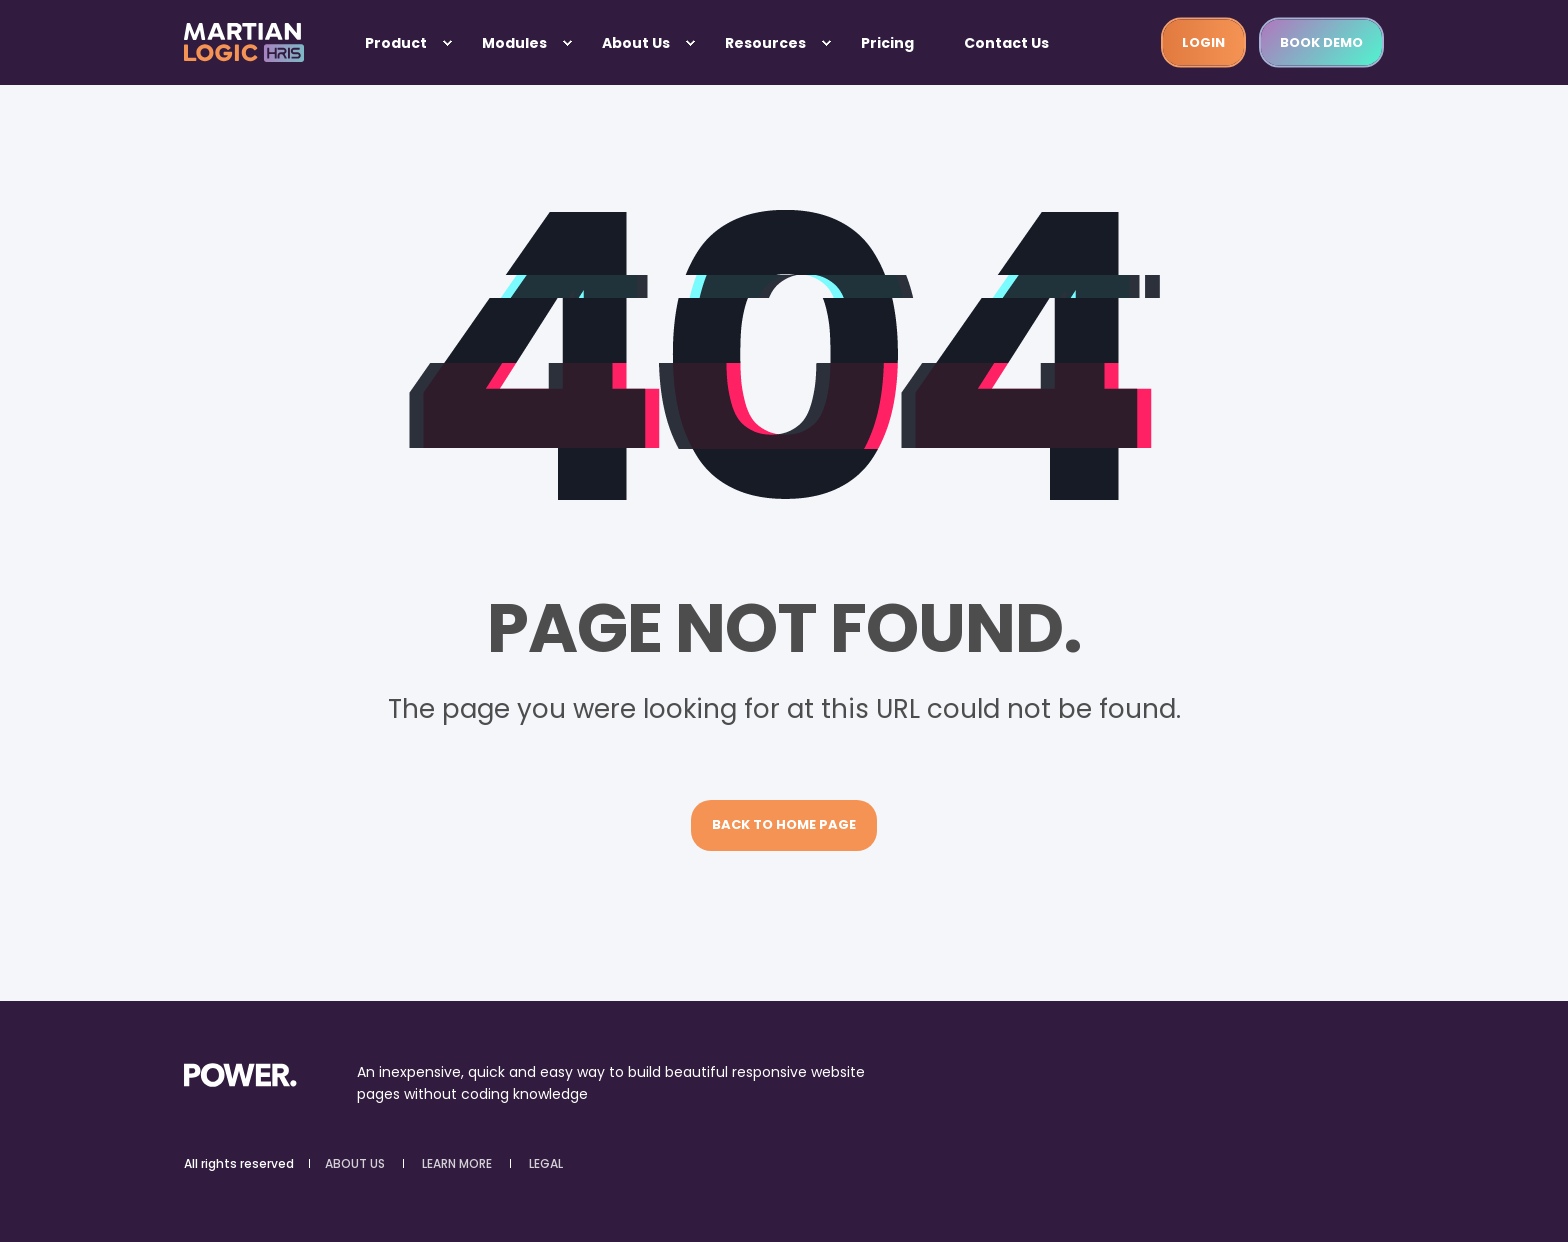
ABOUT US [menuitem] (355, 1164)
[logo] (240, 1074)
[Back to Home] (244, 43)
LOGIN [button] (1203, 41)
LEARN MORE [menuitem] (457, 1164)
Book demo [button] (1321, 41)
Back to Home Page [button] (784, 824)
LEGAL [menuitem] (546, 1164)
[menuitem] (447, 43)
